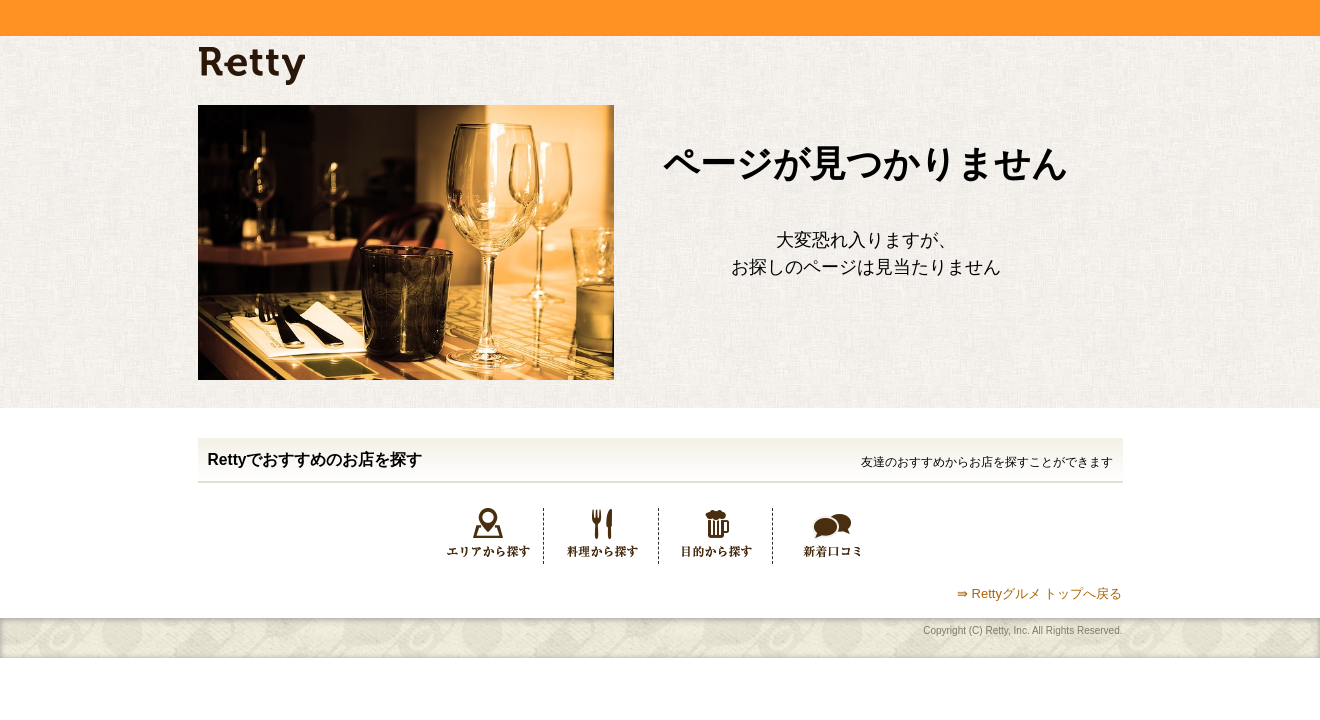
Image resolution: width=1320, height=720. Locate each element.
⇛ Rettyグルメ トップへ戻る (1040, 593)
